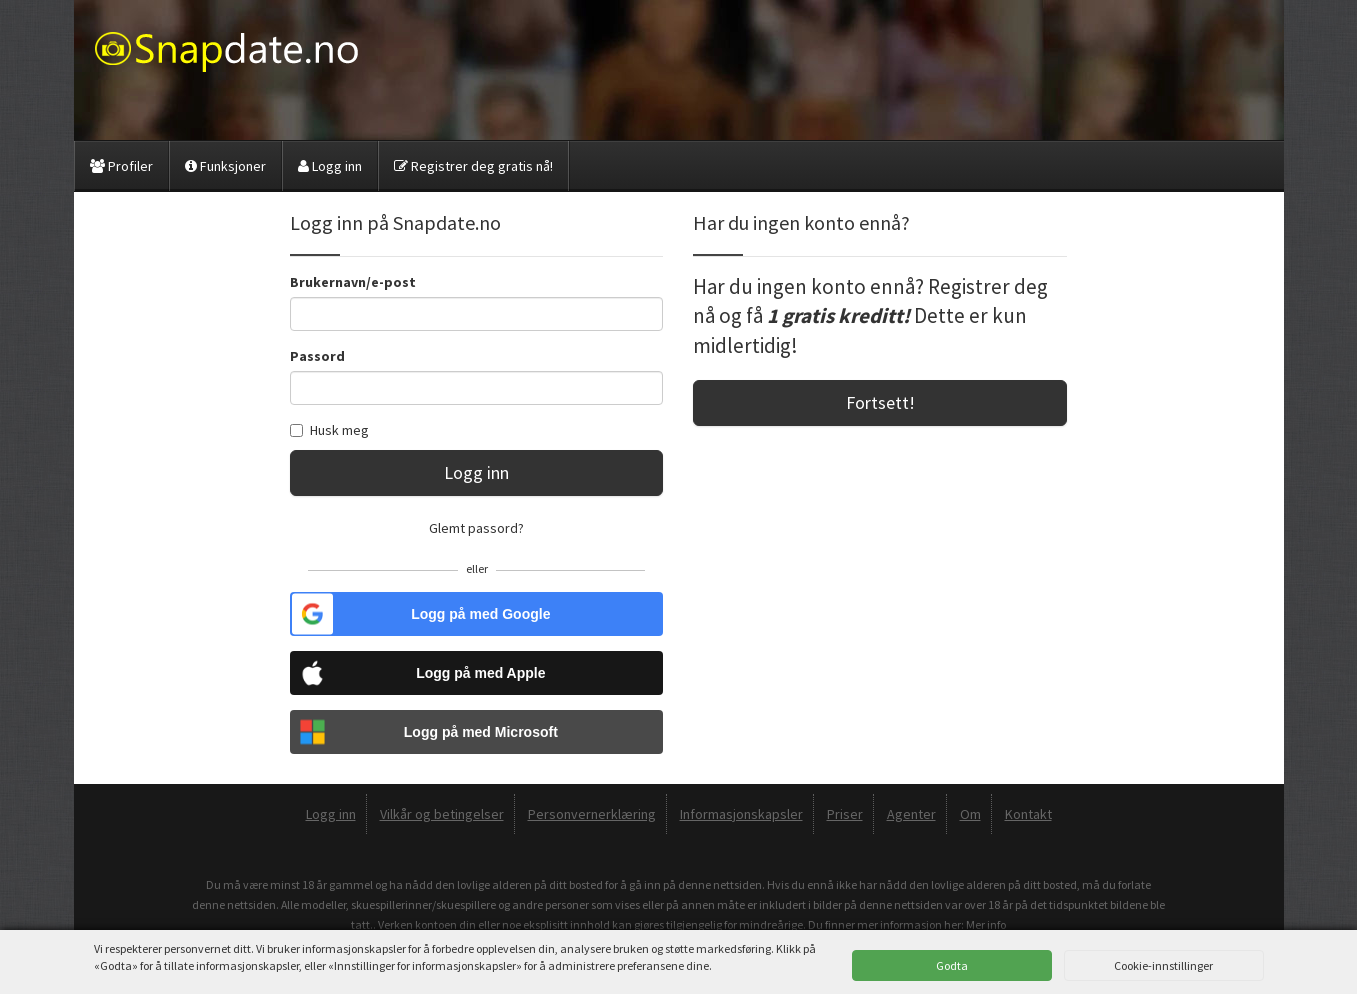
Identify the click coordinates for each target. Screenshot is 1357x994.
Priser (845, 814)
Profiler (121, 166)
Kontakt (1028, 814)
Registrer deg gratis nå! (473, 166)
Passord (317, 356)
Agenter (911, 814)
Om (970, 814)
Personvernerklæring (592, 814)
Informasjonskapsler (741, 814)
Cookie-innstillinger (1163, 965)
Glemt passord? (476, 528)
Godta (952, 965)
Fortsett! (880, 402)
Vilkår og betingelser (442, 814)
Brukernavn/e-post (353, 282)
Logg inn (330, 166)
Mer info (986, 924)
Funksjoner (225, 166)
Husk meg (329, 430)
